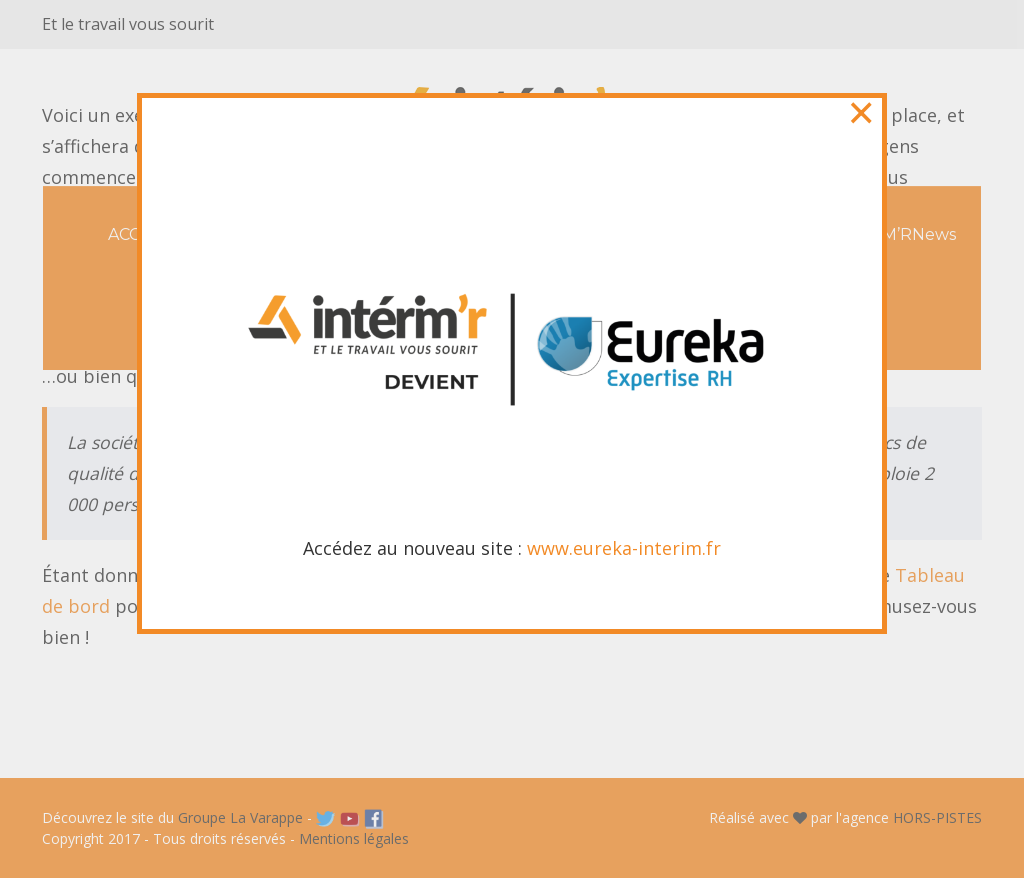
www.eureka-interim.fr (624, 545)
